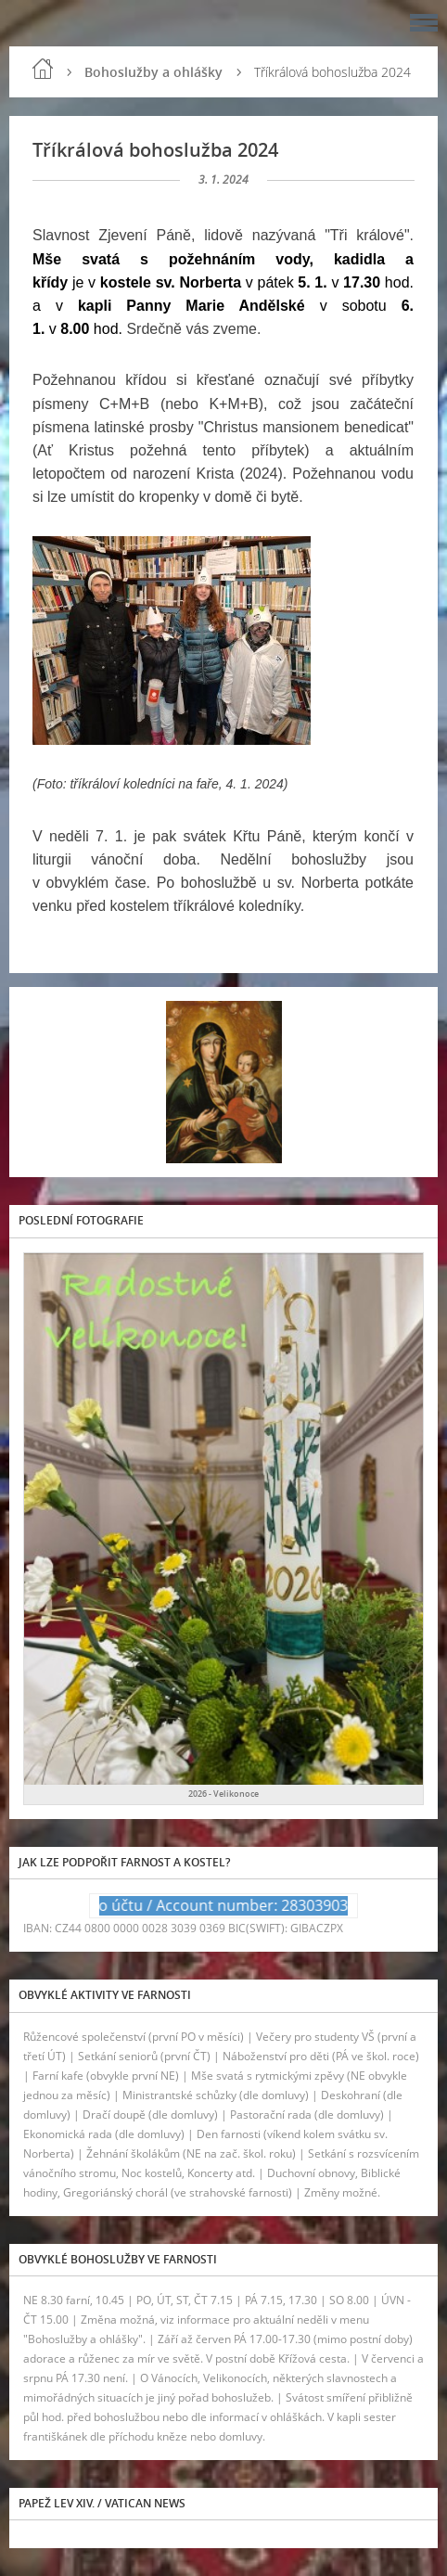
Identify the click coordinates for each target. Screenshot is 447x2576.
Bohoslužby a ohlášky (153, 72)
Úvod (42, 69)
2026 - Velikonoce (223, 1794)
